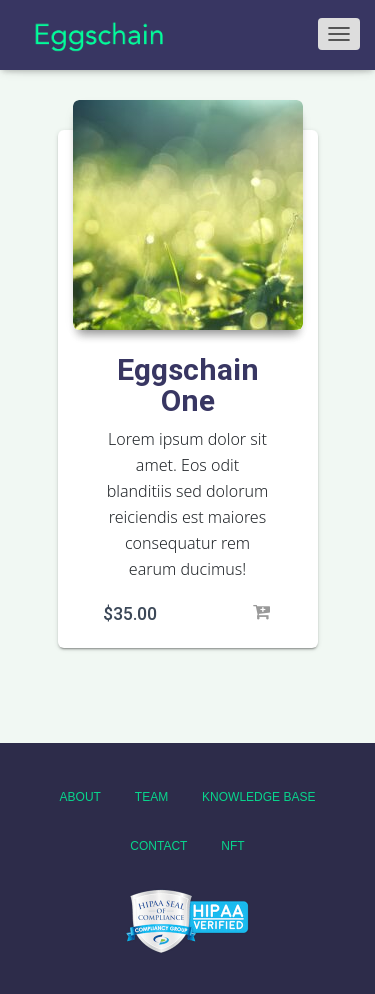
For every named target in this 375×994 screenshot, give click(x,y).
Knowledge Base (258, 797)
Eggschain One (188, 385)
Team (151, 797)
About (80, 797)
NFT (232, 846)
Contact (158, 846)
